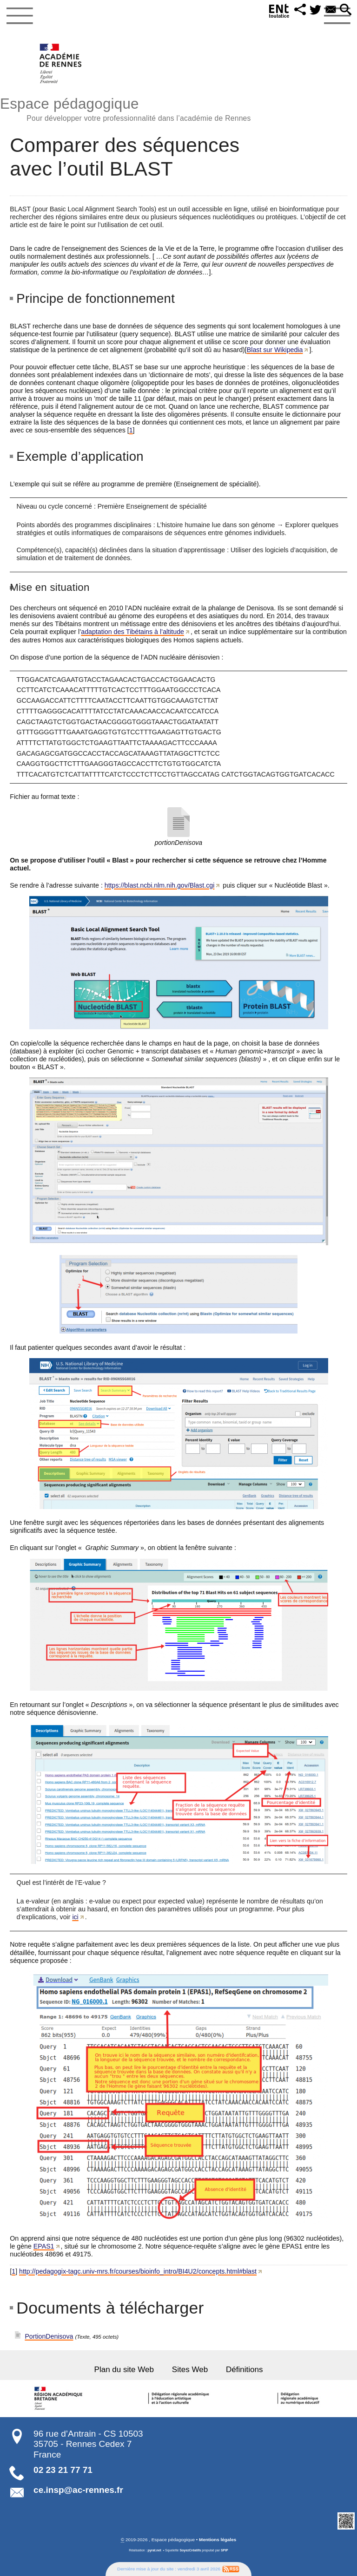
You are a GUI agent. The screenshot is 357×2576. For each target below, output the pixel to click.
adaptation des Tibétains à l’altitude (132, 631)
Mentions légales (217, 2539)
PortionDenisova (49, 2336)
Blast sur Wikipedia (275, 349)
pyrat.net (154, 2550)
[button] (300, 10)
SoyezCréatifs (190, 2550)
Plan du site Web (124, 2369)
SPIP (224, 2550)
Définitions (244, 2369)
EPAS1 (43, 2246)
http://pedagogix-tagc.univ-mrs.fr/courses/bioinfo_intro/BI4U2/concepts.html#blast (138, 2271)
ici (75, 1917)
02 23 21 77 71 (63, 2470)
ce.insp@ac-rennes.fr (78, 2490)
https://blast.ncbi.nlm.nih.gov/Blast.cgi (160, 885)
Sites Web (190, 2369)
